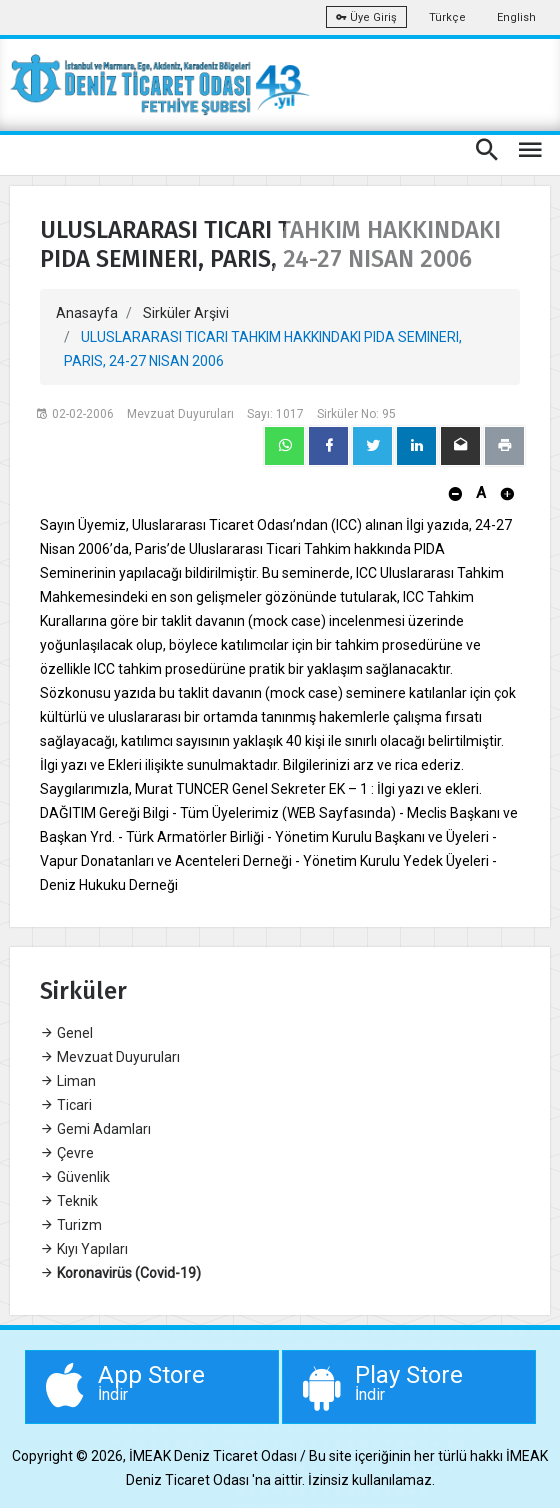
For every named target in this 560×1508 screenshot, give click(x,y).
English (516, 17)
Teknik (69, 1201)
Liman (68, 1081)
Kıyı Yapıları (84, 1249)
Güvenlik (75, 1177)
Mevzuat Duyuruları (110, 1057)
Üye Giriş (366, 17)
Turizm (71, 1225)
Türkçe (447, 17)
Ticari (66, 1105)
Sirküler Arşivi (186, 313)
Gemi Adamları (95, 1129)
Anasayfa (87, 313)
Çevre (67, 1153)
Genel (66, 1033)
